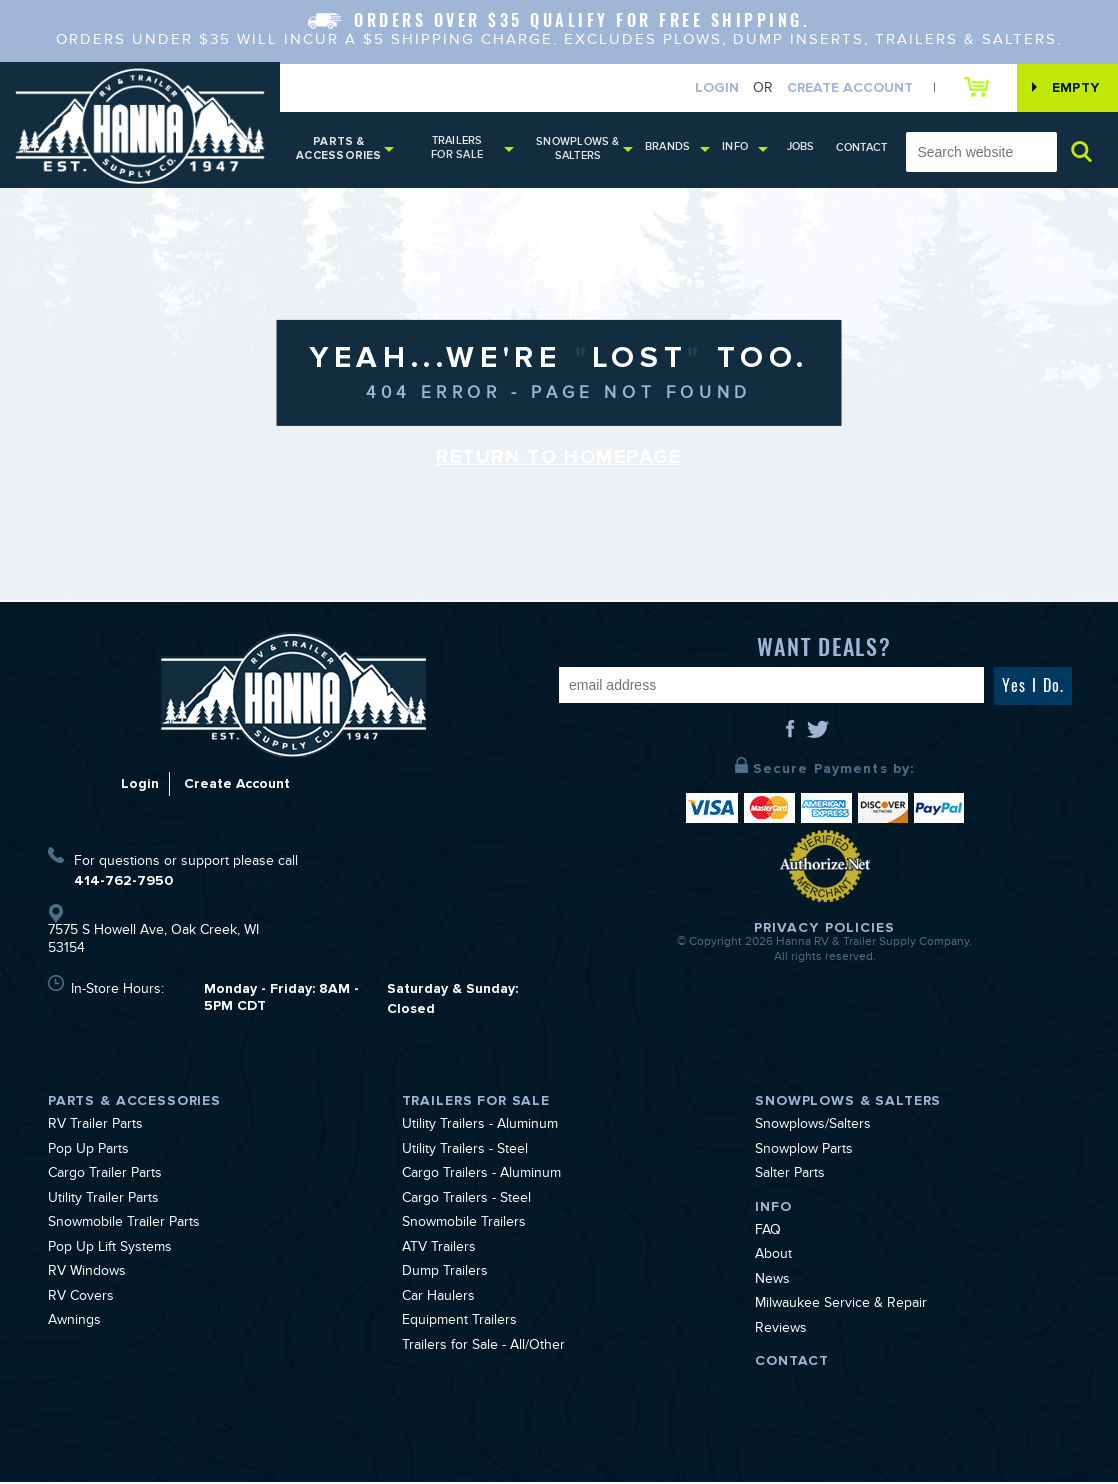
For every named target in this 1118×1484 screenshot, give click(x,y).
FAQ (768, 1234)
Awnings (74, 1324)
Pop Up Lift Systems (110, 1251)
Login (712, 88)
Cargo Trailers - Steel (466, 1202)
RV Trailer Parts (95, 1128)
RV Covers (81, 1300)
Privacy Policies (825, 929)
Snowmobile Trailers (464, 1226)
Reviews (781, 1332)
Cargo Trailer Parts (105, 1177)
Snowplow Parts (804, 1153)
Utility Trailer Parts (103, 1202)
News (772, 1283)
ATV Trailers (439, 1251)
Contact (863, 149)
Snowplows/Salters (813, 1128)
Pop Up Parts (88, 1153)
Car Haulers (438, 1300)
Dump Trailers (445, 1275)
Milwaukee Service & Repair (841, 1307)
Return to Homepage (559, 460)
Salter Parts (790, 1177)
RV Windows (87, 1275)
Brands (672, 148)
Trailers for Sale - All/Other (483, 1349)
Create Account (845, 88)
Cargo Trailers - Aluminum (481, 1177)
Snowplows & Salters (582, 150)
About (773, 1258)
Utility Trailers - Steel (465, 1153)
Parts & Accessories (339, 150)
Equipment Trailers (459, 1324)
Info (740, 148)
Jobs (805, 148)
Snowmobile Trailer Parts (124, 1226)
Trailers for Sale (460, 149)
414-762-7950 (123, 882)
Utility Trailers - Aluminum (480, 1128)
